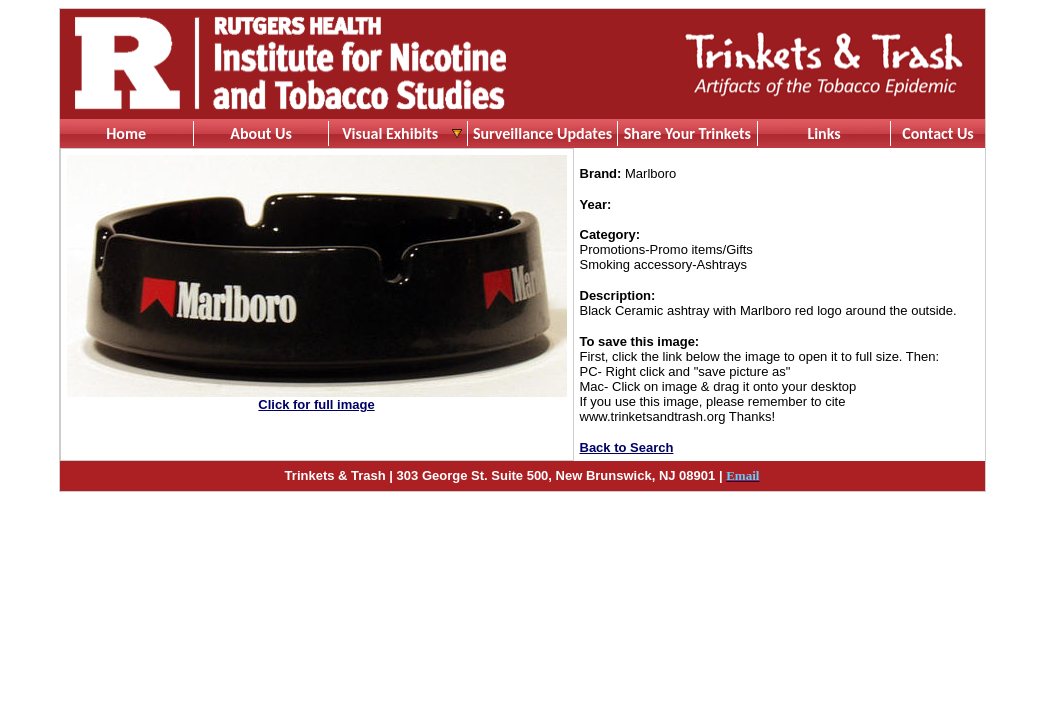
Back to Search (627, 447)
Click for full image (316, 404)
